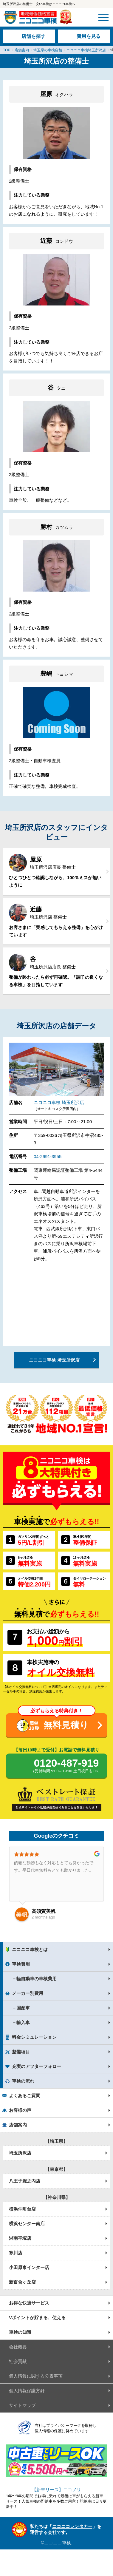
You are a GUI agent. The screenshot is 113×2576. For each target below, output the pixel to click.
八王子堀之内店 (24, 2180)
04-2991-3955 (47, 1156)
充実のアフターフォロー (36, 2066)
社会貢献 (18, 2361)
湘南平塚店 (20, 2238)
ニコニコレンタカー (72, 2526)
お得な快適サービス (29, 2302)
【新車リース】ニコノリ (56, 2489)
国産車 (23, 2007)
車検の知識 (20, 2332)
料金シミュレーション (34, 2037)
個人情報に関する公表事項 (36, 2376)
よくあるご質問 (24, 2095)
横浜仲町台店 (22, 2208)
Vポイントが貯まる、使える (37, 2317)
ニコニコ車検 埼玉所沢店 (59, 1102)
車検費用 (21, 1964)
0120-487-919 (66, 1766)
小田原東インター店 (29, 2267)
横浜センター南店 (27, 2223)
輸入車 (23, 2022)
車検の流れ (23, 2080)
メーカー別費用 (27, 1993)
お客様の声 (20, 2110)
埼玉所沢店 (20, 2152)
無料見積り (66, 1725)
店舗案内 (18, 2124)
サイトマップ (22, 2405)
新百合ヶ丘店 (22, 2282)
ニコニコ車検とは (30, 1949)
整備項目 (21, 2051)
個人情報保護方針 (27, 2390)
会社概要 (18, 2346)
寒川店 (15, 2252)
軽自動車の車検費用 (36, 1978)
